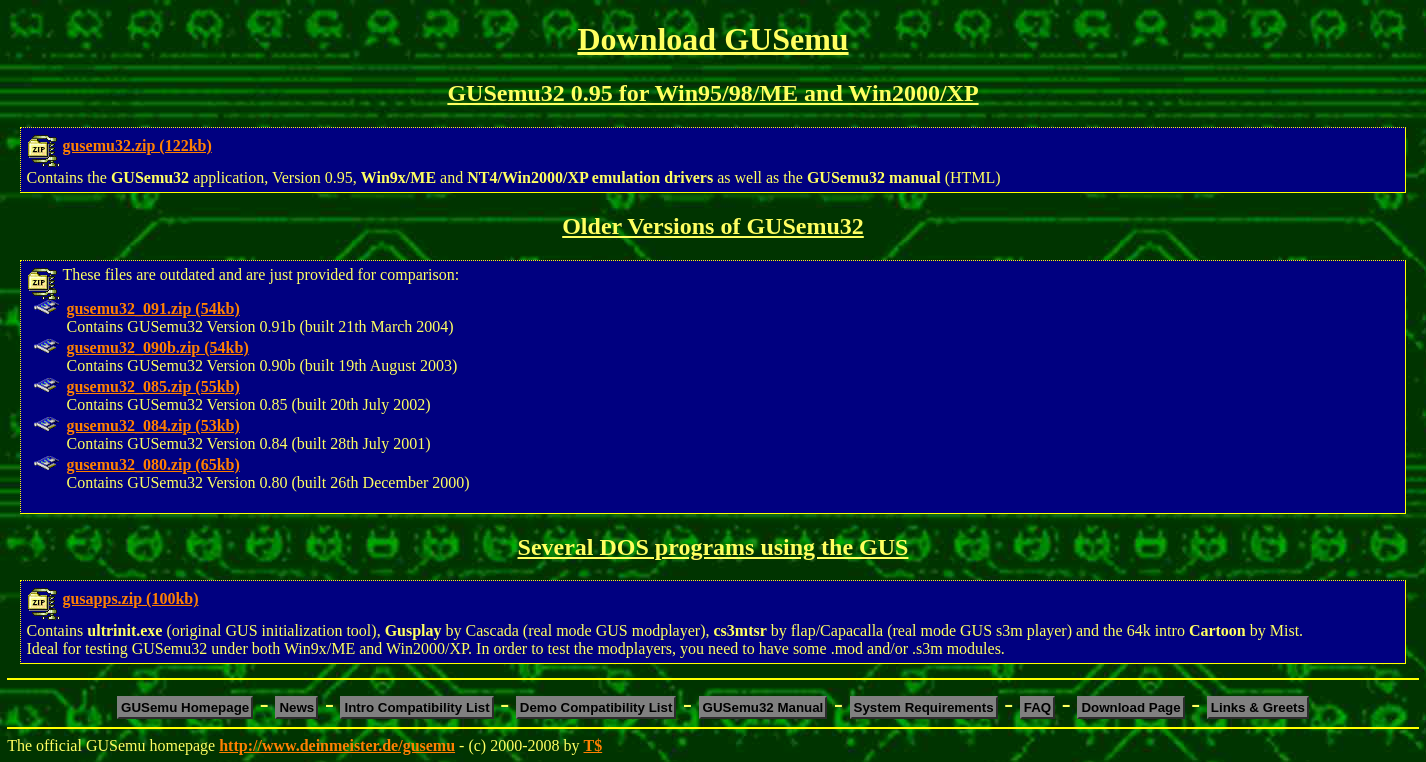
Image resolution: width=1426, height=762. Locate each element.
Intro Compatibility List (416, 707)
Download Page (1130, 707)
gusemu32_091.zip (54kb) (152, 308)
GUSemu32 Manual (763, 707)
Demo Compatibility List (596, 707)
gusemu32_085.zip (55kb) (152, 386)
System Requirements (924, 707)
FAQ (1037, 707)
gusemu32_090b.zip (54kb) (157, 347)
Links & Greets (1258, 707)
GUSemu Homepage (185, 707)
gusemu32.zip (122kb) (136, 145)
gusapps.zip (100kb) (130, 598)
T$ (593, 745)
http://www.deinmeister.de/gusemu (337, 745)
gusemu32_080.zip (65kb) (152, 464)
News (296, 707)
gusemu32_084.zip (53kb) (152, 425)
